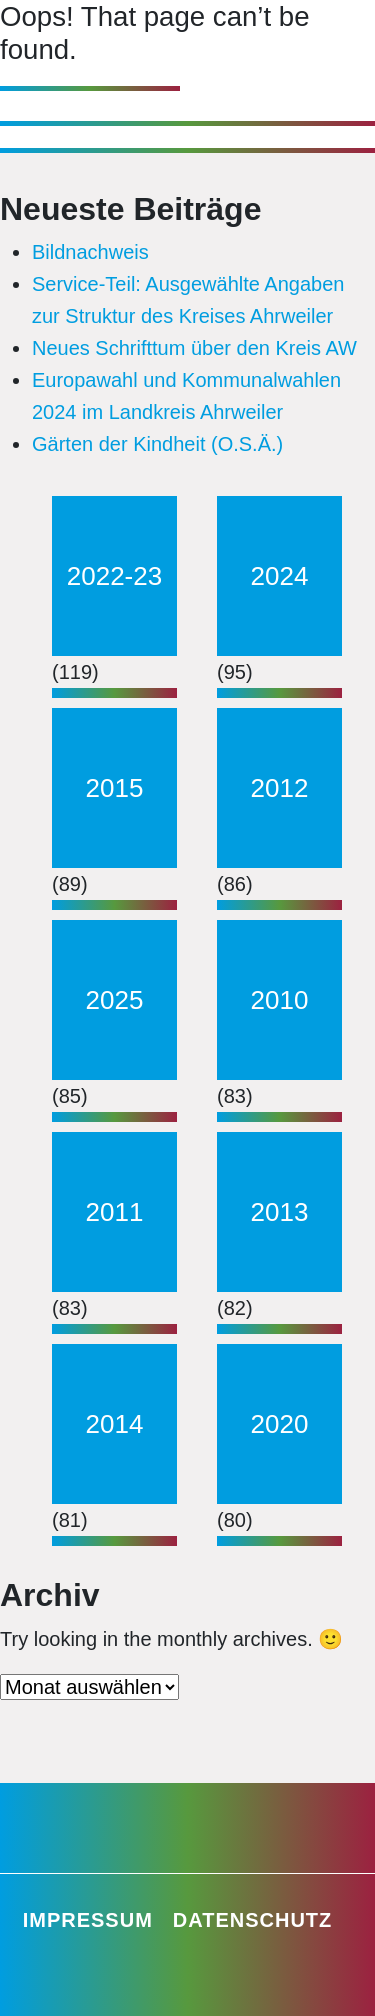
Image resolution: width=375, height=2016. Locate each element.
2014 (115, 1424)
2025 (115, 1000)
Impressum (88, 1920)
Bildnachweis (90, 252)
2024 (280, 576)
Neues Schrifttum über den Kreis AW (194, 348)
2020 (280, 1424)
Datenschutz (253, 1920)
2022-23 (114, 576)
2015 (115, 788)
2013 (280, 1212)
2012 (280, 788)
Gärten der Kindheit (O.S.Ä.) (157, 444)
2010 (280, 1000)
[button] (36, 1980)
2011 (115, 1212)
